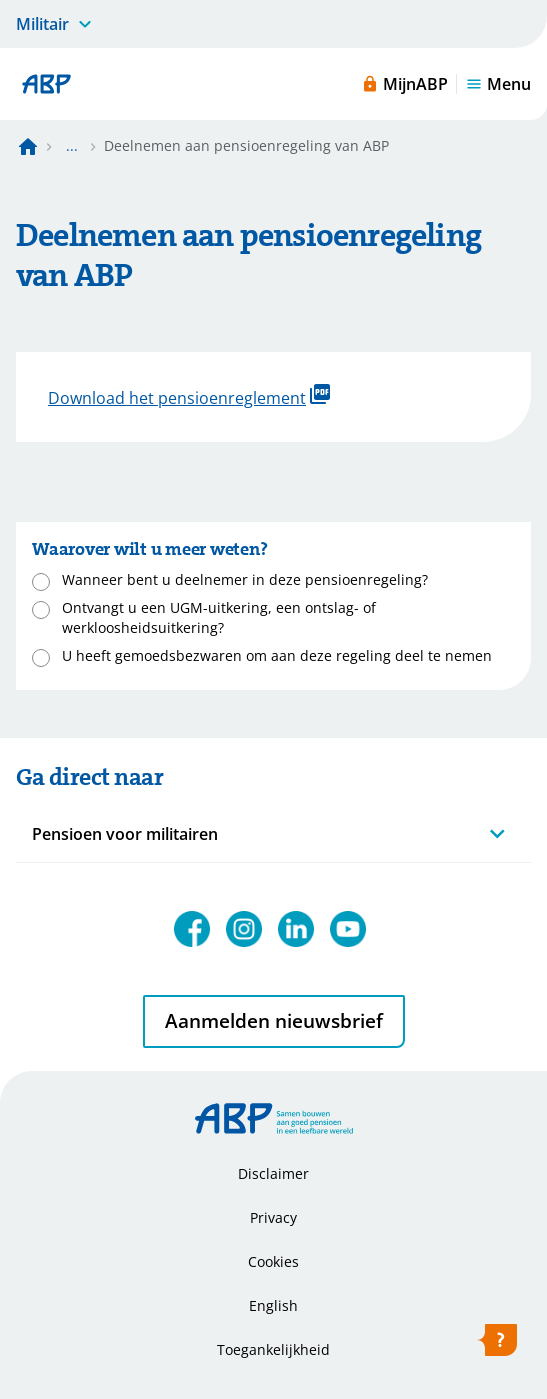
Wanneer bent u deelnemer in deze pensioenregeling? (245, 579)
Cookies (273, 1261)
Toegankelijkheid (273, 1349)
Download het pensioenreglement (189, 396)
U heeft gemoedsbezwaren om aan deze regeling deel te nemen (277, 655)
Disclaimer (273, 1173)
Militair (42, 24)
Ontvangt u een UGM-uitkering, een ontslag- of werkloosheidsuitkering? (219, 617)
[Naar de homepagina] (28, 146)
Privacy (273, 1217)
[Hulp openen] (497, 1344)
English (273, 1305)
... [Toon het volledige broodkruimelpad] (72, 145)
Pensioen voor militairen (125, 834)
